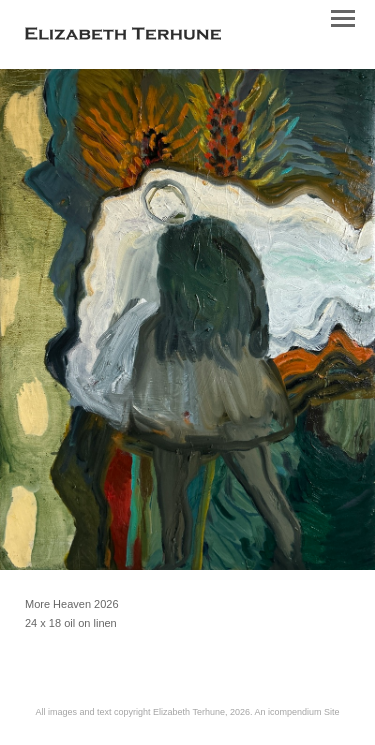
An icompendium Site (296, 712)
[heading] (123, 36)
